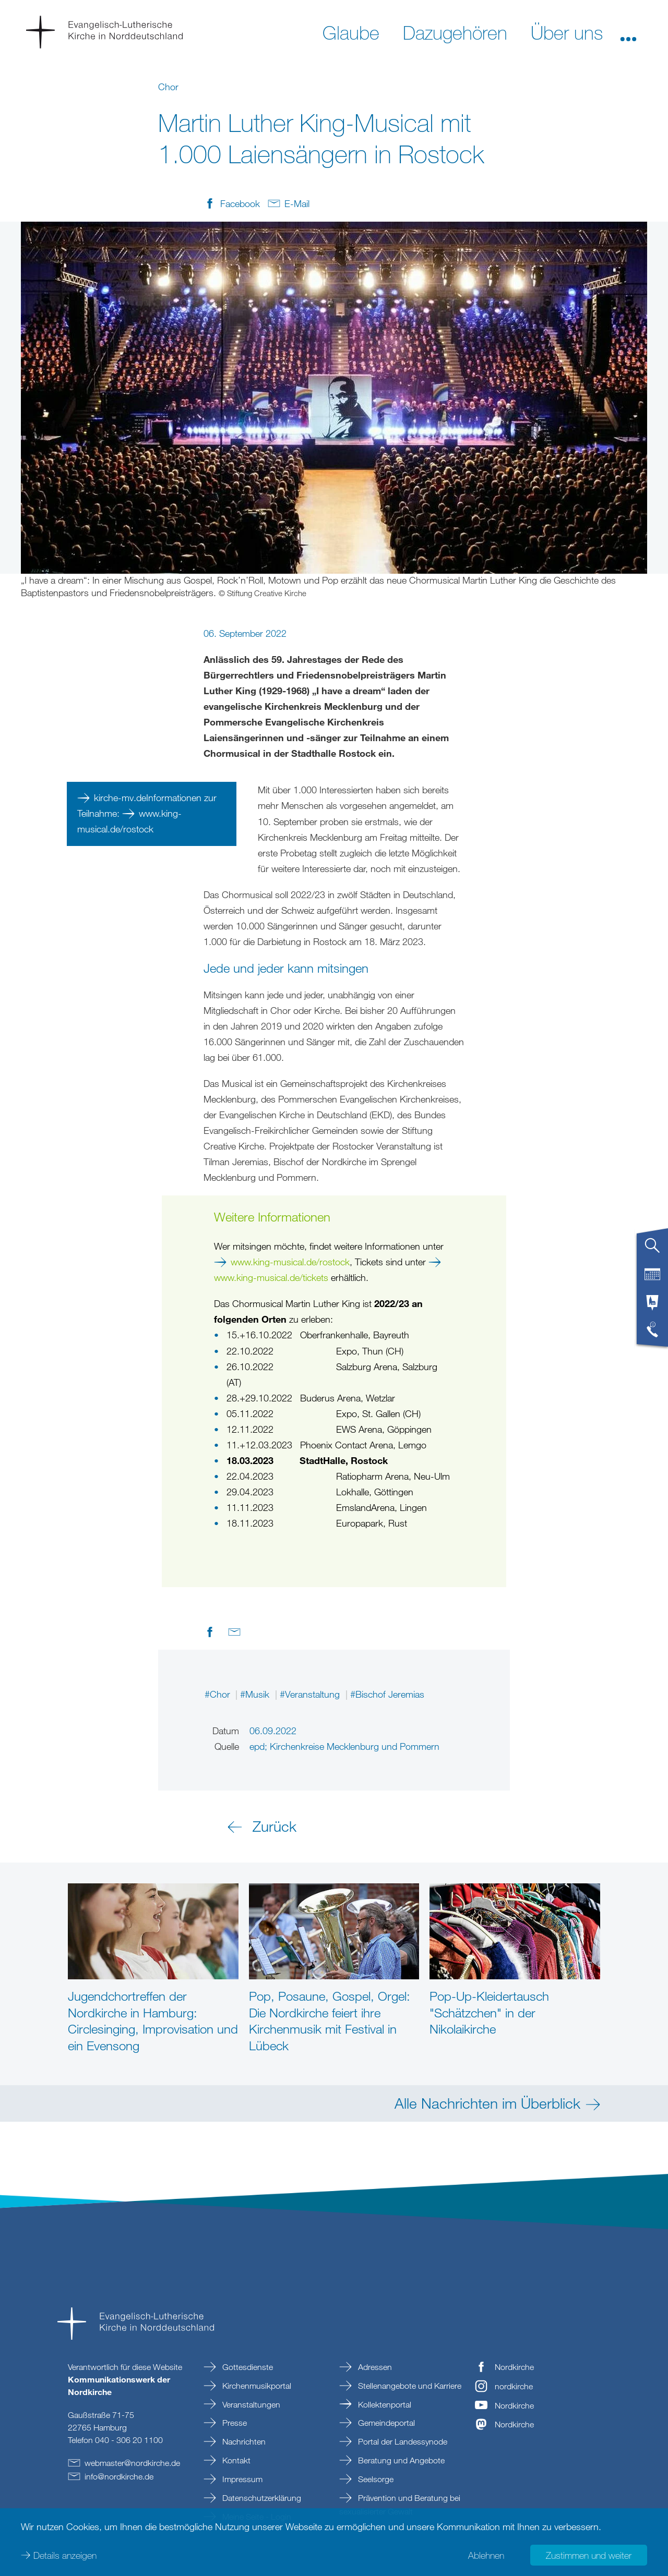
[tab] (652, 1249)
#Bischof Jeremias (387, 1694)
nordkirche (514, 2386)
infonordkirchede (119, 2476)
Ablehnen (486, 2555)
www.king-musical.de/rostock (290, 1261)
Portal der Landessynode (401, 2441)
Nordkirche (514, 2367)
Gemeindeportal (385, 2422)
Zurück (274, 1826)
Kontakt (235, 2460)
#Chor (219, 1694)
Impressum (241, 2479)
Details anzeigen (65, 2555)
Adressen (374, 2367)
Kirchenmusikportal (255, 2385)
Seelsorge (374, 2479)
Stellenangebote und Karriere (408, 2385)
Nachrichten (243, 2441)
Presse (233, 2422)
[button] (628, 31)
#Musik (256, 1694)
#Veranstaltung (311, 1694)
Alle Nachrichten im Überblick (487, 2103)
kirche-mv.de (120, 797)
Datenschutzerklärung (260, 2497)
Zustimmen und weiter (588, 2555)
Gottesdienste (246, 2367)
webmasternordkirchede (132, 2463)
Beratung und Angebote (400, 2460)
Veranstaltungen (250, 2404)
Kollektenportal (383, 2404)
